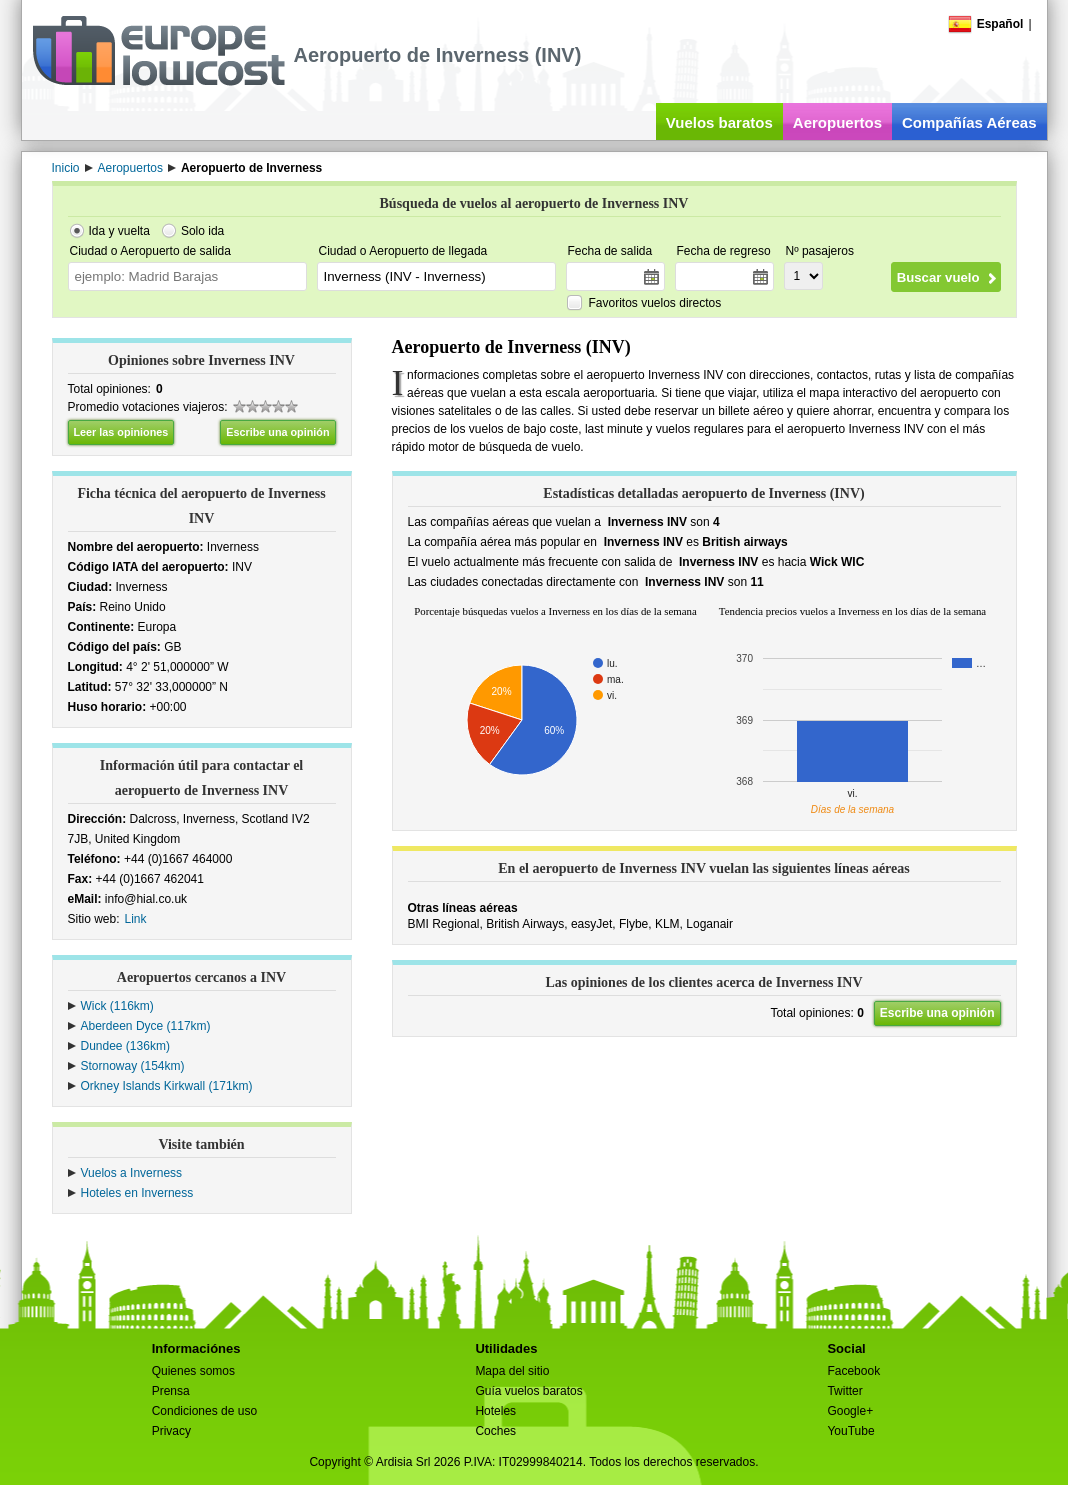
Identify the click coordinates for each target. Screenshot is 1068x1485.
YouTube (850, 1431)
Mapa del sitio (512, 1371)
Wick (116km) (117, 1006)
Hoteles (495, 1411)
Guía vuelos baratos (528, 1391)
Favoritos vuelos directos (655, 303)
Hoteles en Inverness (137, 1193)
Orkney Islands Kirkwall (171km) (167, 1086)
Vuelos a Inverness (132, 1173)
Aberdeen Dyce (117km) (146, 1026)
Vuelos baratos (719, 122)
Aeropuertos (837, 122)
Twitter (844, 1391)
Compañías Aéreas (969, 122)
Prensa (171, 1391)
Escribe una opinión (277, 432)
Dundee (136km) (125, 1046)
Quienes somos (193, 1371)
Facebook (853, 1371)
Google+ (850, 1411)
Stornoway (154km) (133, 1066)
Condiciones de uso (204, 1411)
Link (136, 919)
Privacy (171, 1431)
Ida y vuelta (119, 231)
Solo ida (202, 231)
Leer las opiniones (121, 432)
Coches (495, 1431)
